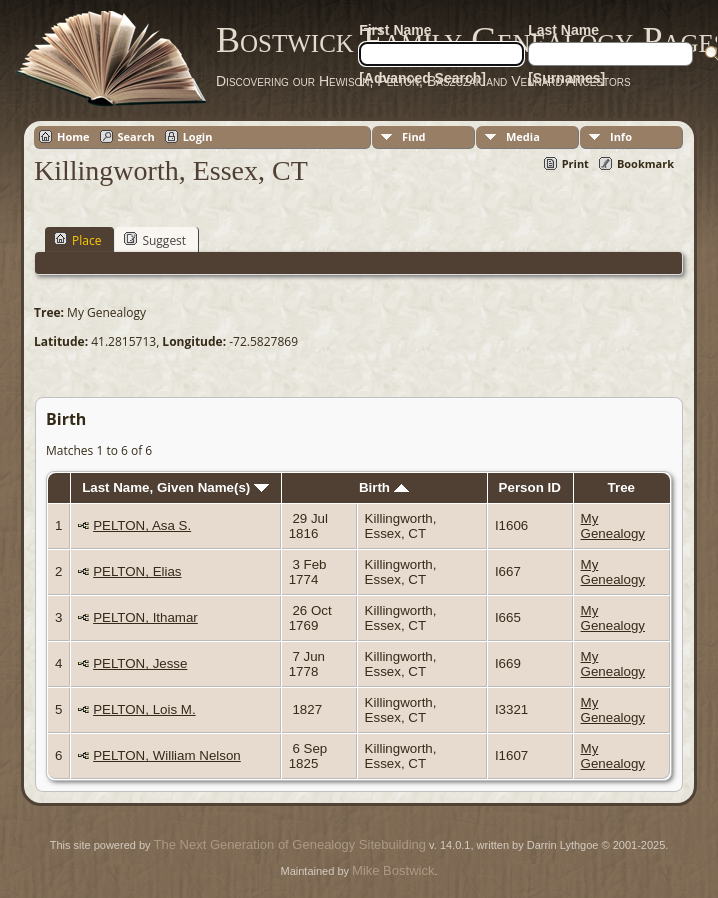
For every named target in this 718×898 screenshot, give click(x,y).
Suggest (155, 240)
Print (575, 163)
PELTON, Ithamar (145, 617)
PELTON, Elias (137, 571)
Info (621, 136)
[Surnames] (566, 78)
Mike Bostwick (393, 870)
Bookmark (645, 163)
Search (136, 136)
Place (77, 240)
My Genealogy (613, 526)
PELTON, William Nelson (167, 755)
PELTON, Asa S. (142, 525)
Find (414, 136)
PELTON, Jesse (140, 663)
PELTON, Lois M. (144, 709)
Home (73, 136)
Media (523, 136)
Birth (384, 487)
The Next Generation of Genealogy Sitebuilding (290, 844)
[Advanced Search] (422, 78)
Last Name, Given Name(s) (175, 487)
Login (198, 136)
